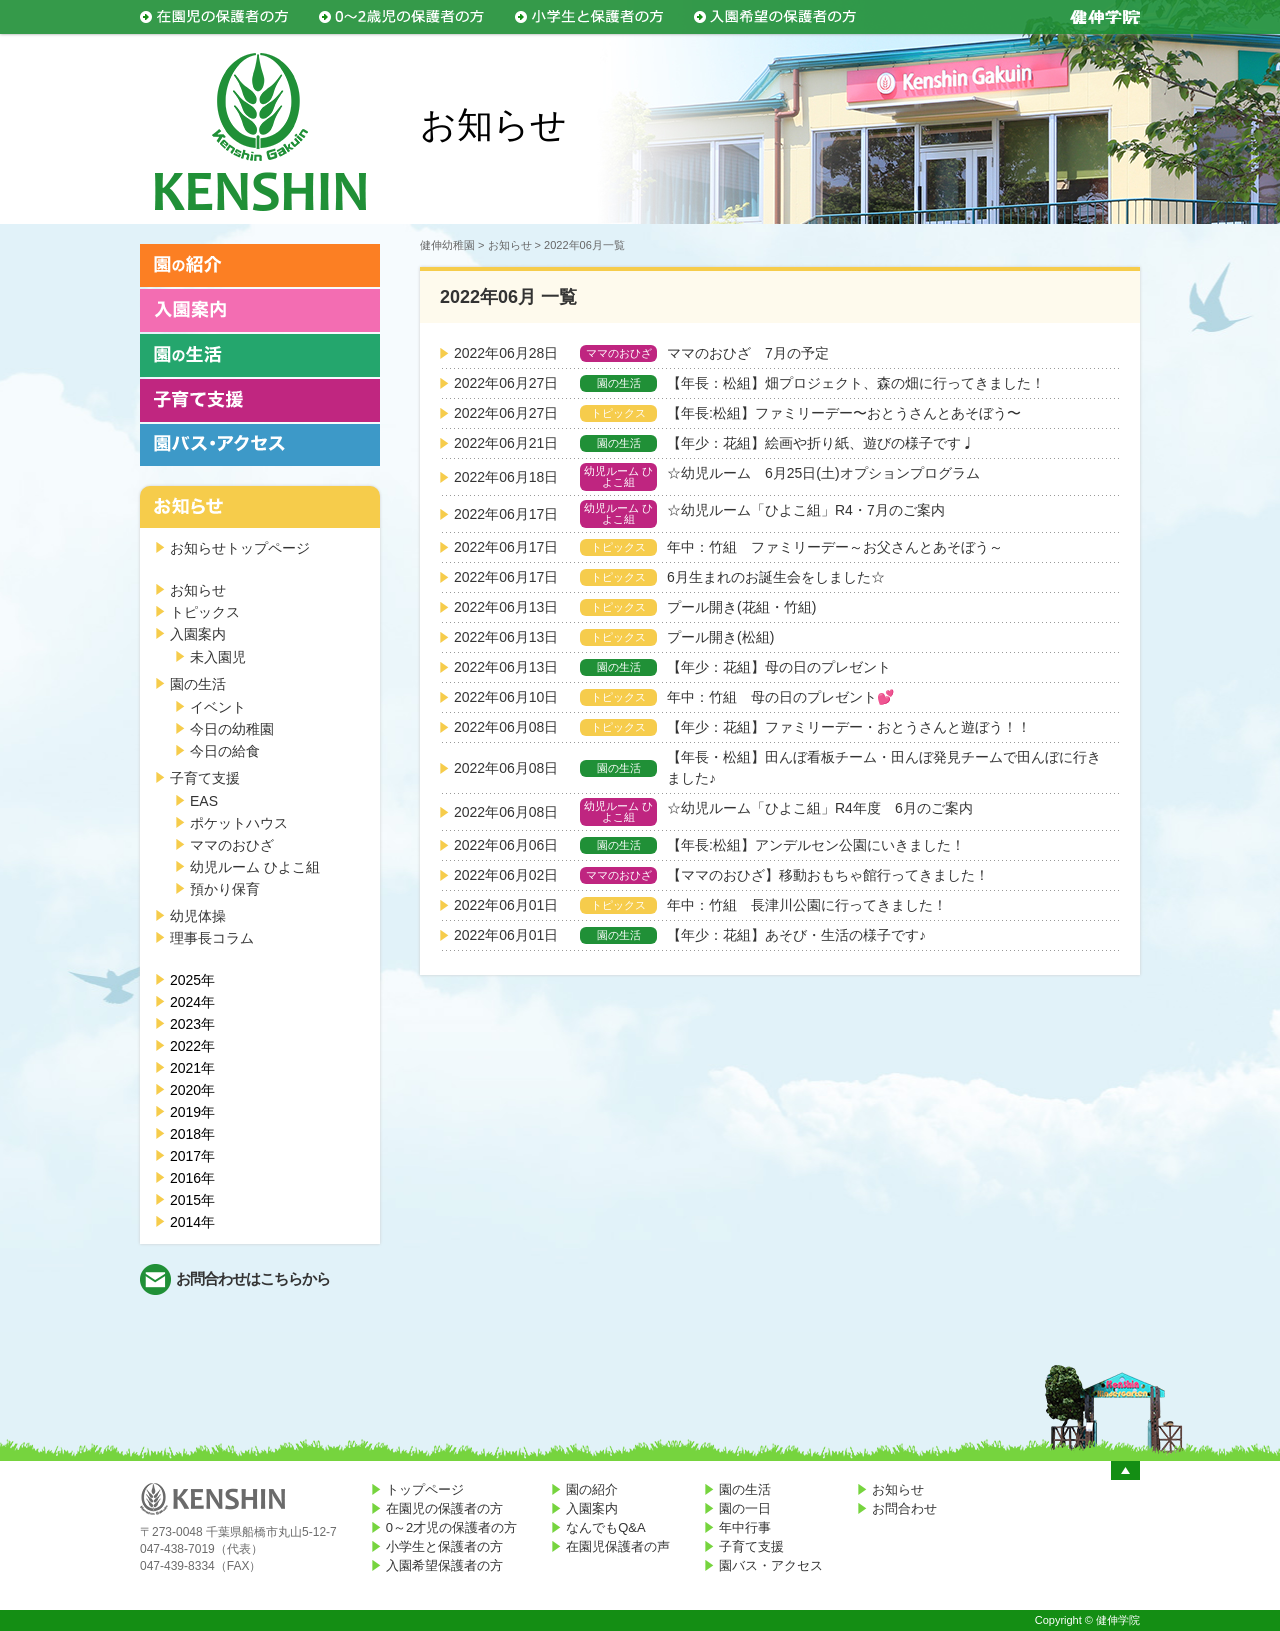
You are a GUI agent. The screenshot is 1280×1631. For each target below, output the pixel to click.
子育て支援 (205, 778)
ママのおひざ (232, 845)
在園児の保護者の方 (444, 1508)
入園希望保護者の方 (444, 1565)
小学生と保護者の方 (444, 1546)
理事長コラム (212, 938)
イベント (218, 707)
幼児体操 (198, 916)
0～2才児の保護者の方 (451, 1527)
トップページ (425, 1489)
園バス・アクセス (771, 1565)
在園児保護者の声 (618, 1546)
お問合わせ (904, 1508)
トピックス (205, 612)
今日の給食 (225, 751)
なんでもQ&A (605, 1527)
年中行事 (745, 1527)
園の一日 (745, 1508)
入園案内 (198, 634)
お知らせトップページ (240, 548)
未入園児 (218, 657)
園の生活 (198, 684)
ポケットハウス (239, 823)
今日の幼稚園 (232, 729)
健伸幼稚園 (447, 245)
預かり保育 (225, 889)
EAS (204, 801)
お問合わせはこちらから (253, 1278)
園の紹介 (592, 1489)
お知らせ (198, 590)
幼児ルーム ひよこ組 (255, 867)
